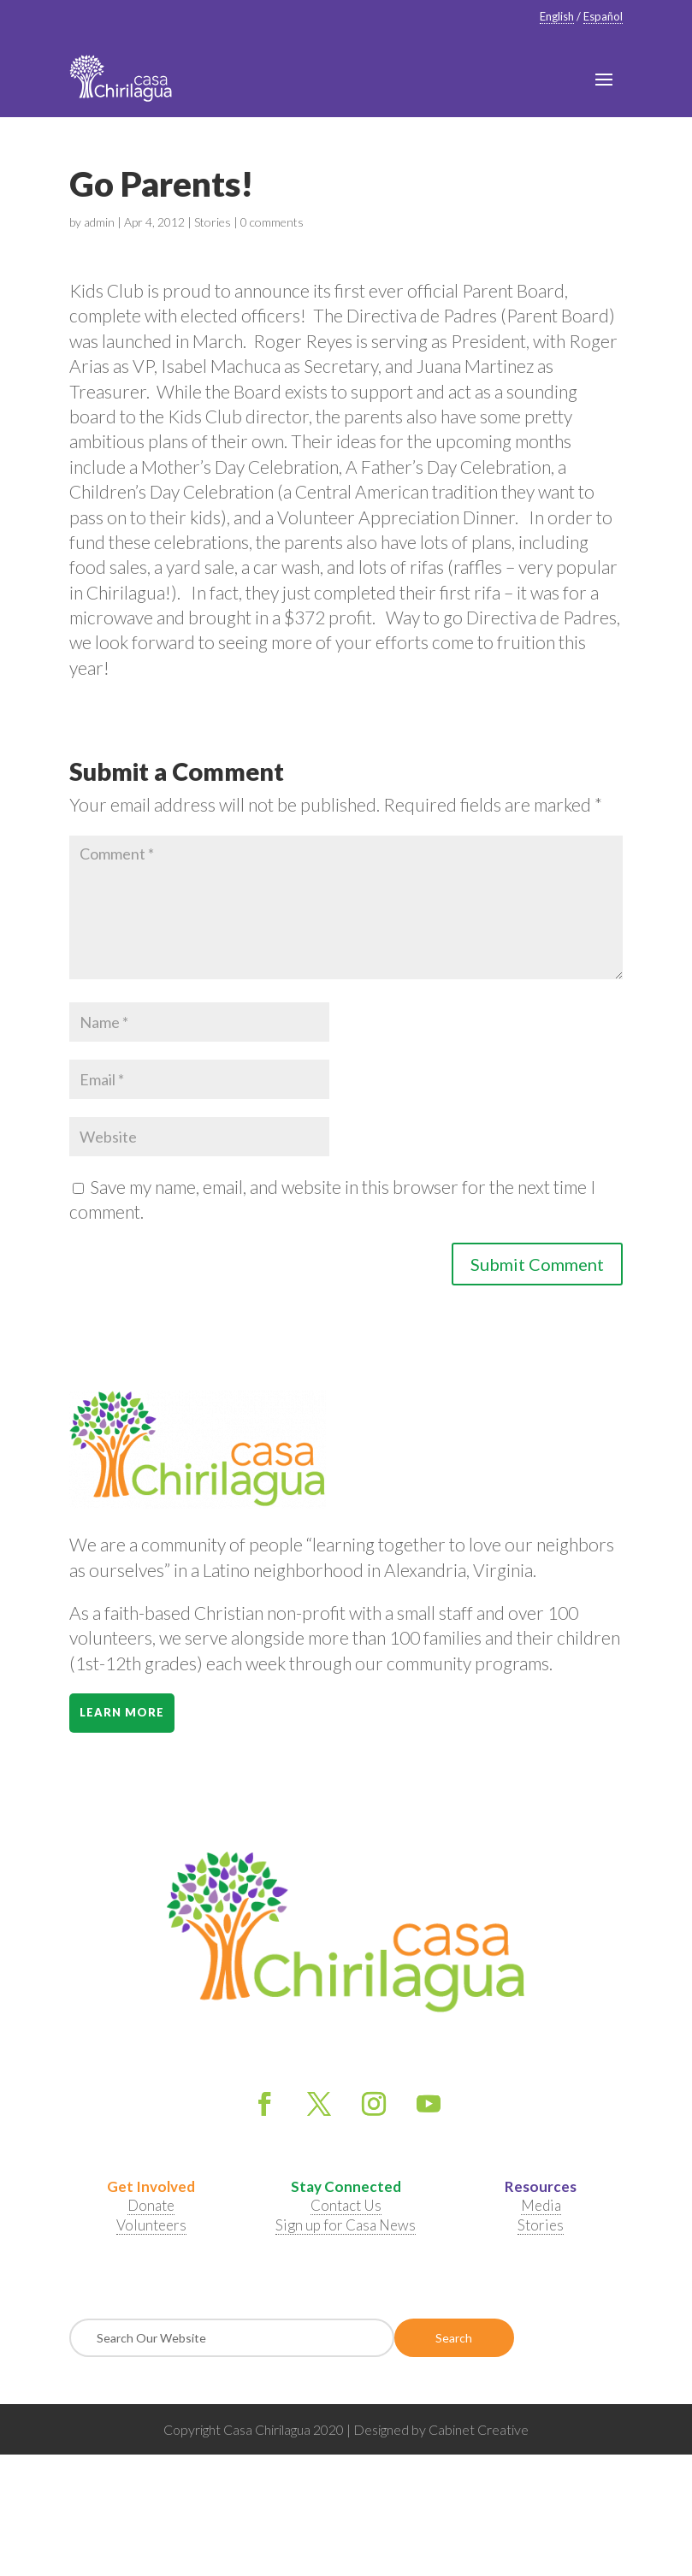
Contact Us (346, 2205)
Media (541, 2205)
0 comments (272, 222)
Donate (150, 2205)
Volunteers (151, 2225)
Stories (212, 222)
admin (99, 222)
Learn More (122, 1712)
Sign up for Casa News (345, 2225)
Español (603, 16)
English (557, 16)
